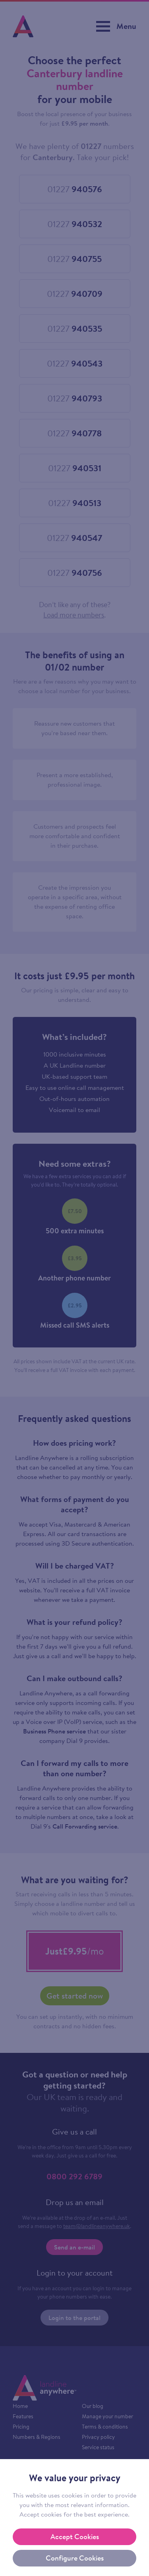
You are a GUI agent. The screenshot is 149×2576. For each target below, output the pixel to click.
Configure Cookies (75, 2558)
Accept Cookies (74, 2537)
